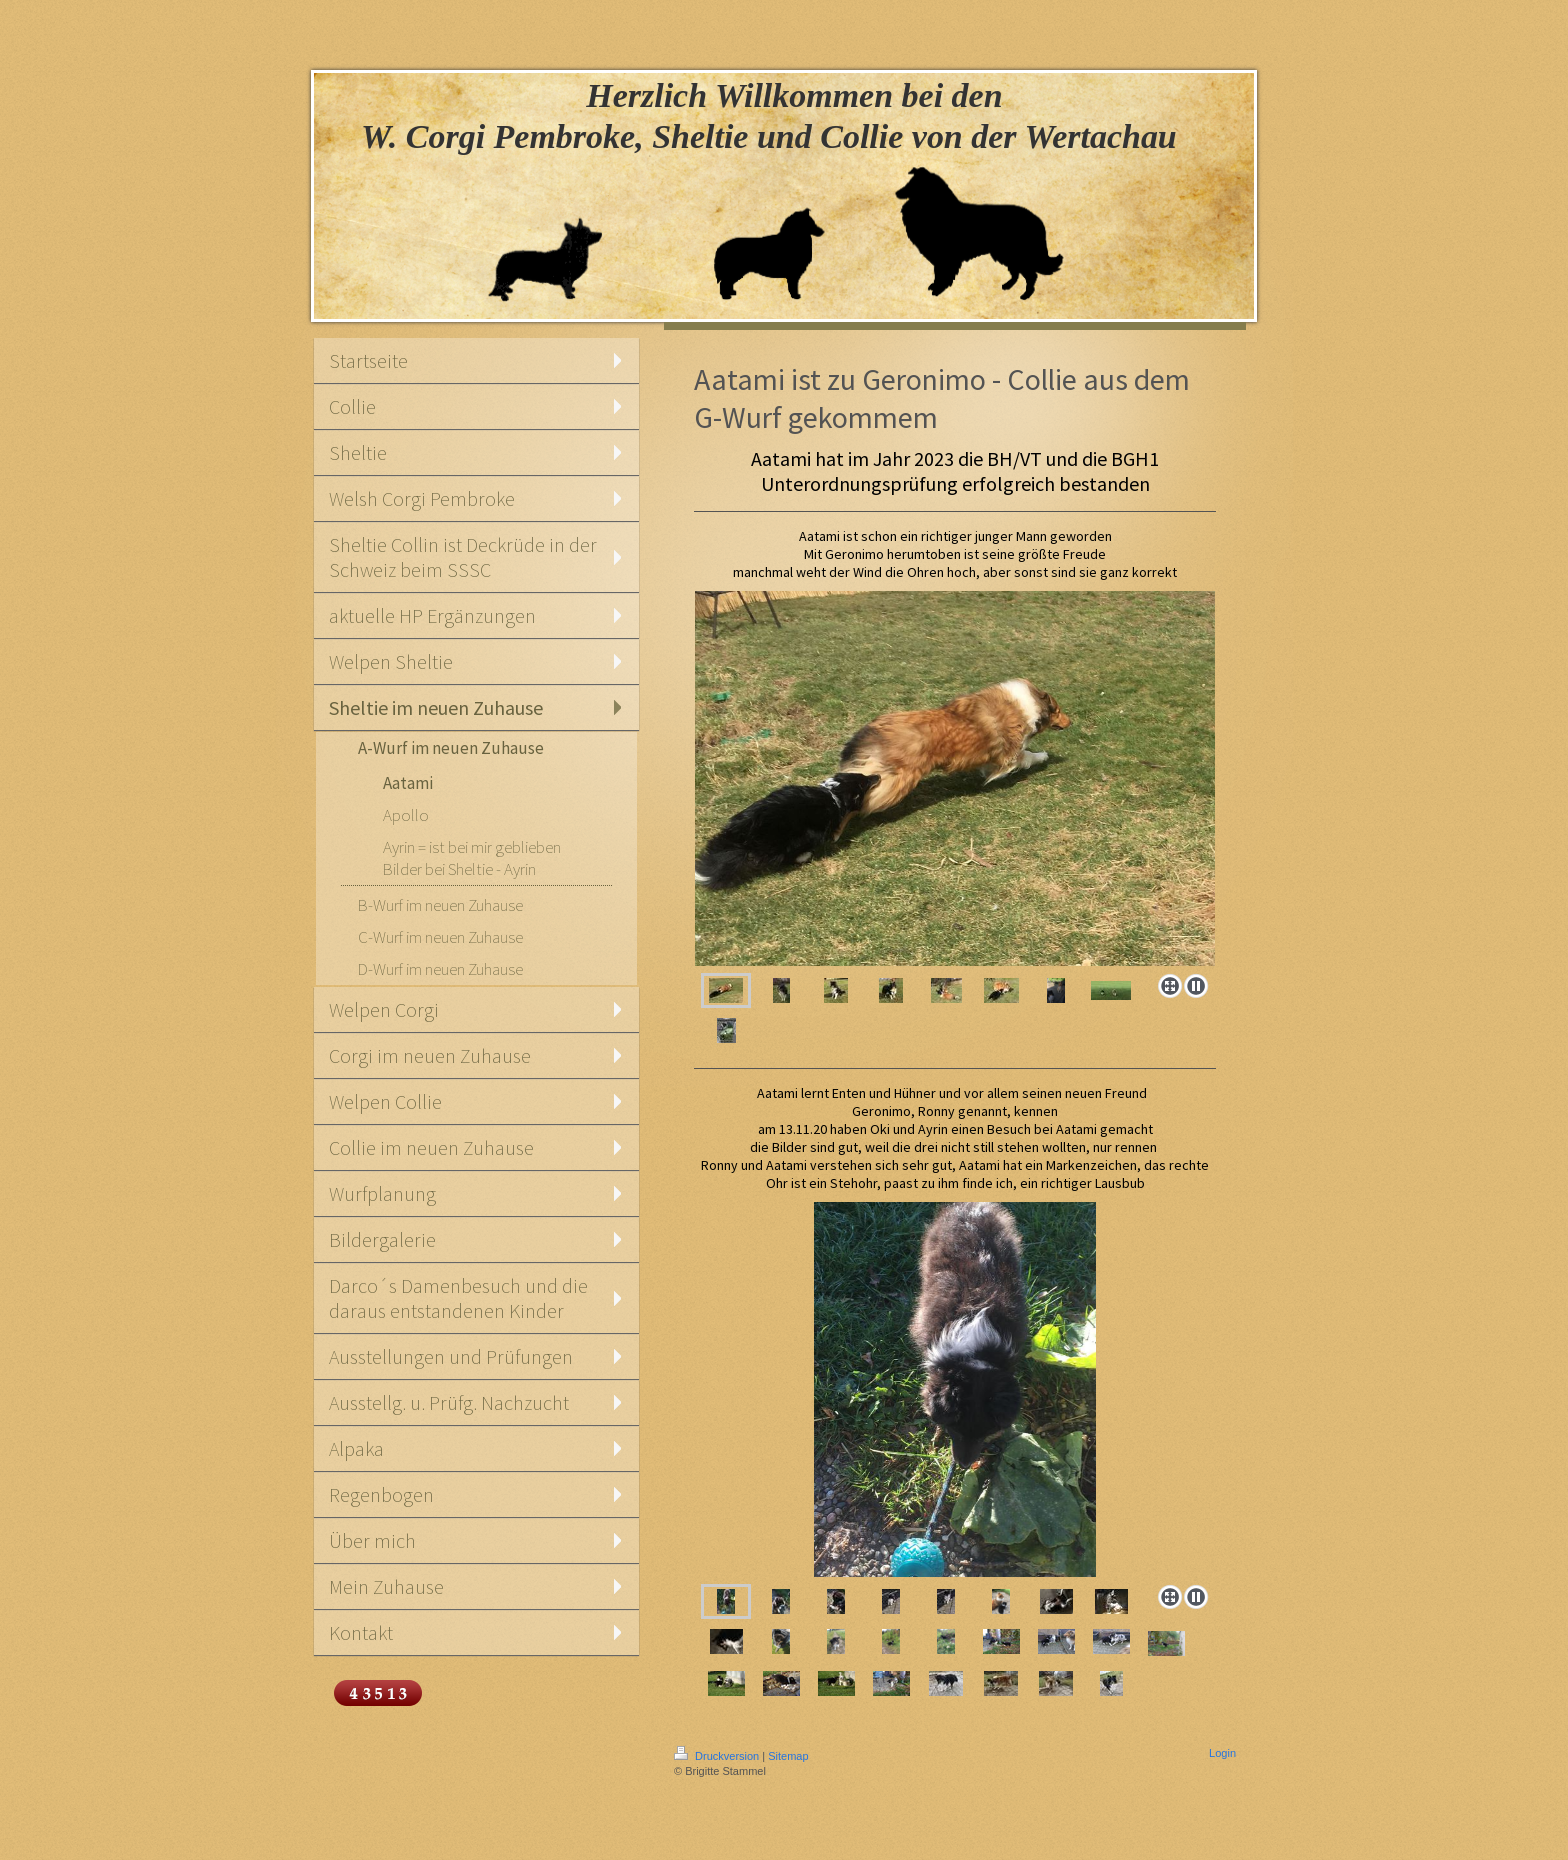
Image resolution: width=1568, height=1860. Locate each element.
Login (1222, 1753)
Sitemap (788, 1756)
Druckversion (718, 1756)
